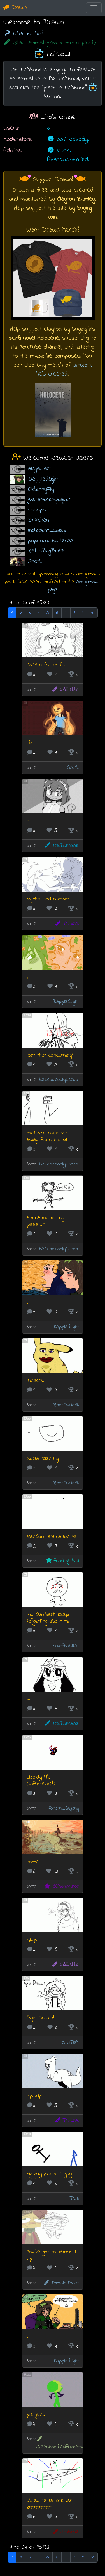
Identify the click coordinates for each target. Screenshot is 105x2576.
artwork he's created (64, 369)
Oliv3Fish (70, 2042)
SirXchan (38, 520)
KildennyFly (41, 489)
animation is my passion (45, 1221)
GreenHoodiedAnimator (60, 2443)
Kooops (37, 510)
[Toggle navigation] (94, 7)
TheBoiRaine (61, 845)
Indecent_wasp (47, 530)
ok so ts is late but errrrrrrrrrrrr (50, 2504)
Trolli (74, 2198)
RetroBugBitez (46, 551)
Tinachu (35, 1381)
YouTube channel (40, 347)
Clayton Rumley (76, 199)
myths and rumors (48, 899)
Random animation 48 (51, 1537)
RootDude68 (66, 1405)
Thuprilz (66, 923)
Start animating (49, 42)
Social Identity (43, 1459)
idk (30, 743)
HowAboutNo (66, 1646)
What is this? (23, 33)
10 (92, 612)
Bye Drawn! (40, 2018)
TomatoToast (60, 2283)
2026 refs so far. (47, 665)
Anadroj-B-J (62, 1561)
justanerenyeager (49, 499)
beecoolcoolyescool (59, 1080)
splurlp (34, 2096)
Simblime (65, 2532)
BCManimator (61, 1886)
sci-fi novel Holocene (34, 338)
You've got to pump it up (51, 2255)
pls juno (36, 2415)
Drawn (15, 8)
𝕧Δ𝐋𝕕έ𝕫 (65, 689)
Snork (35, 561)
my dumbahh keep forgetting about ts (48, 1618)
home (33, 1862)
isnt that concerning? (50, 1055)
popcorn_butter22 (50, 540)
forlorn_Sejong (63, 1808)
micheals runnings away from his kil (47, 1136)
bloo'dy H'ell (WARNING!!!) (41, 1780)
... (28, 1699)
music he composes (55, 356)
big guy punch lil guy (49, 2174)
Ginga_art (39, 468)
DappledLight (43, 479)
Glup (32, 1940)
